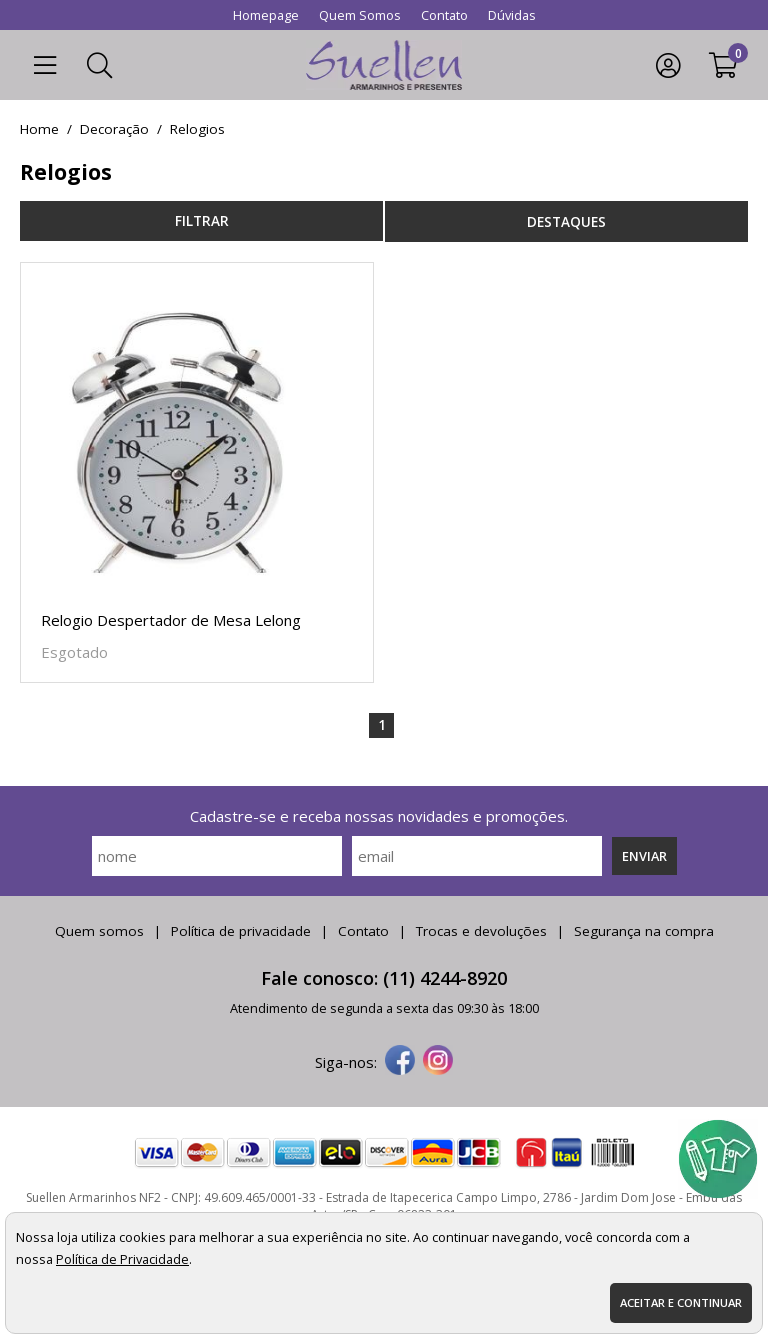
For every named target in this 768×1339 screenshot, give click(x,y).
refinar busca (201, 221)
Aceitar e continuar (681, 1302)
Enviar (644, 856)
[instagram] (438, 1062)
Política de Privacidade (122, 1259)
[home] (384, 65)
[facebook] (400, 1062)
